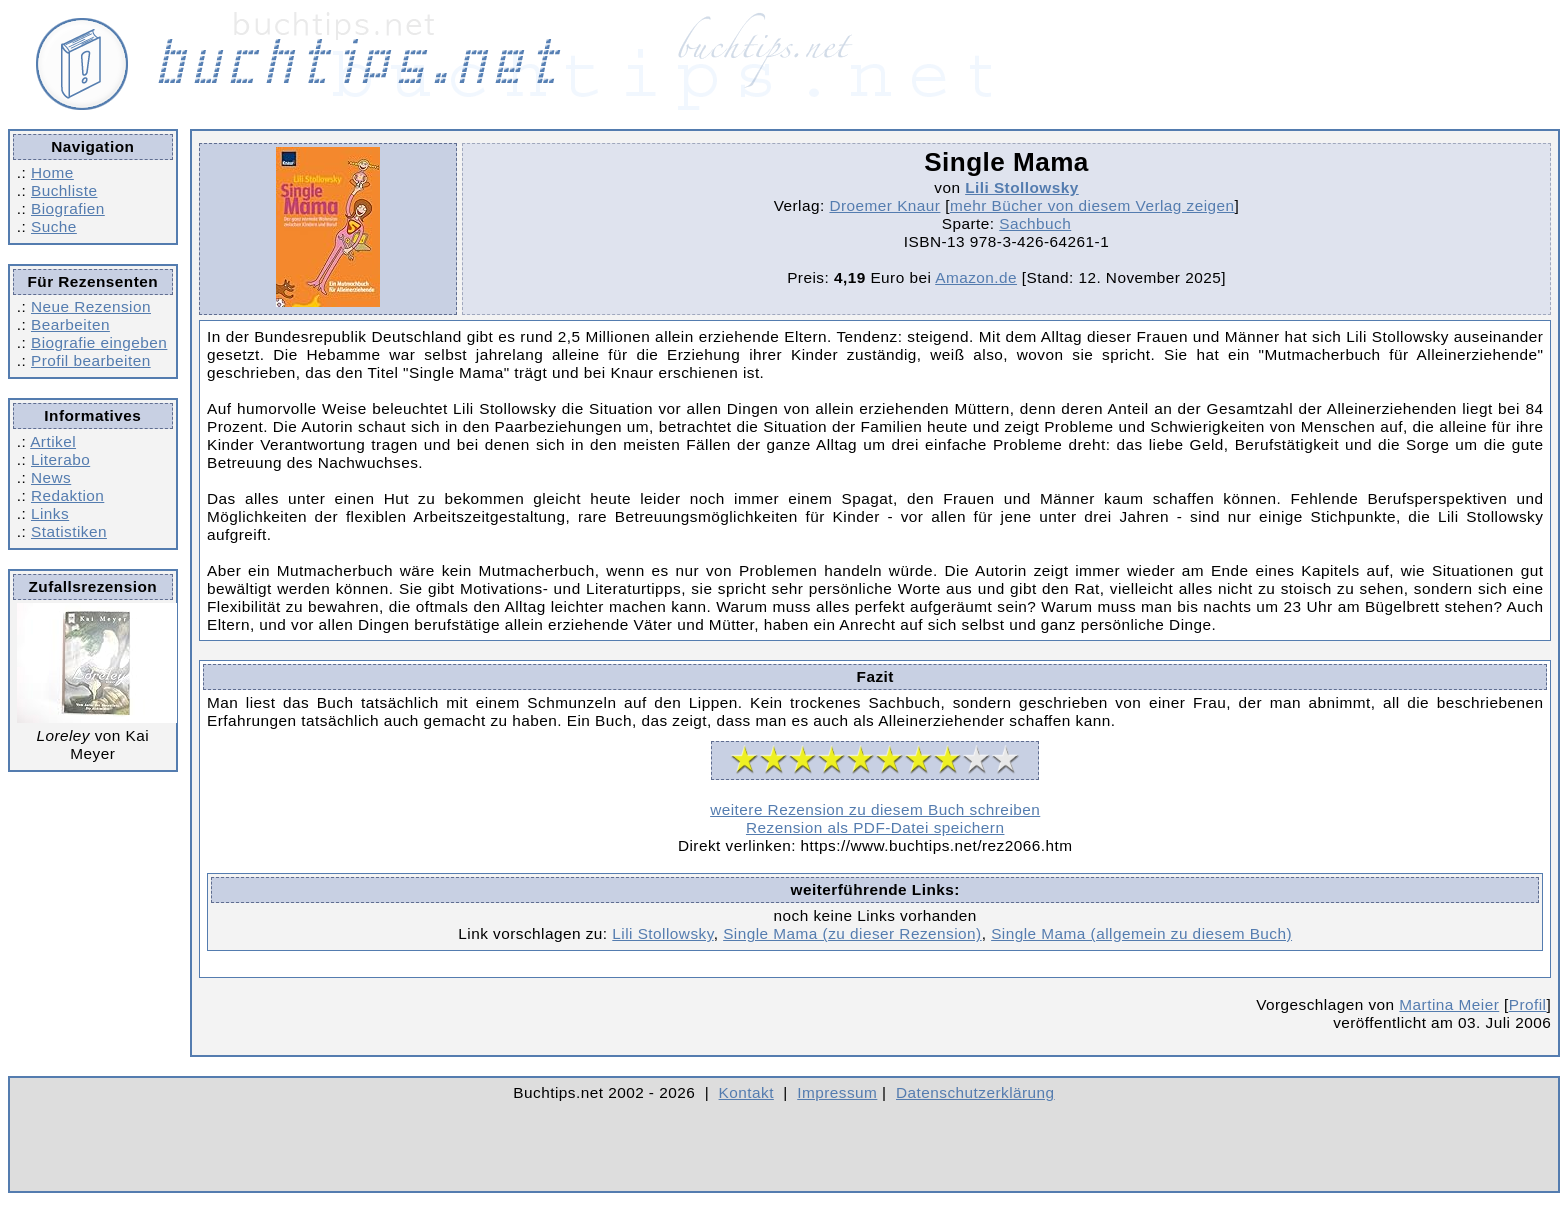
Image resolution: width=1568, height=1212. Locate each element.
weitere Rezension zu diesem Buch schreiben (875, 809)
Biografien (68, 208)
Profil (1528, 1004)
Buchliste (64, 190)
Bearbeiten (70, 324)
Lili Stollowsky (1022, 187)
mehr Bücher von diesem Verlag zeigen (1092, 205)
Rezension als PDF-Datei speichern (875, 827)
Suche (54, 226)
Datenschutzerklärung (975, 1092)
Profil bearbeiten (91, 360)
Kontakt (746, 1092)
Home (52, 172)
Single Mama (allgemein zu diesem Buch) (1141, 933)
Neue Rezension (91, 306)
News (51, 477)
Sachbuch (1035, 223)
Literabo (60, 459)
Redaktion (67, 495)
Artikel (53, 441)
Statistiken (69, 531)
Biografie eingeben (99, 342)
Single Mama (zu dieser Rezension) (852, 933)
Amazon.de (976, 277)
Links (50, 513)
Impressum (837, 1092)
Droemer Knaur (884, 205)
